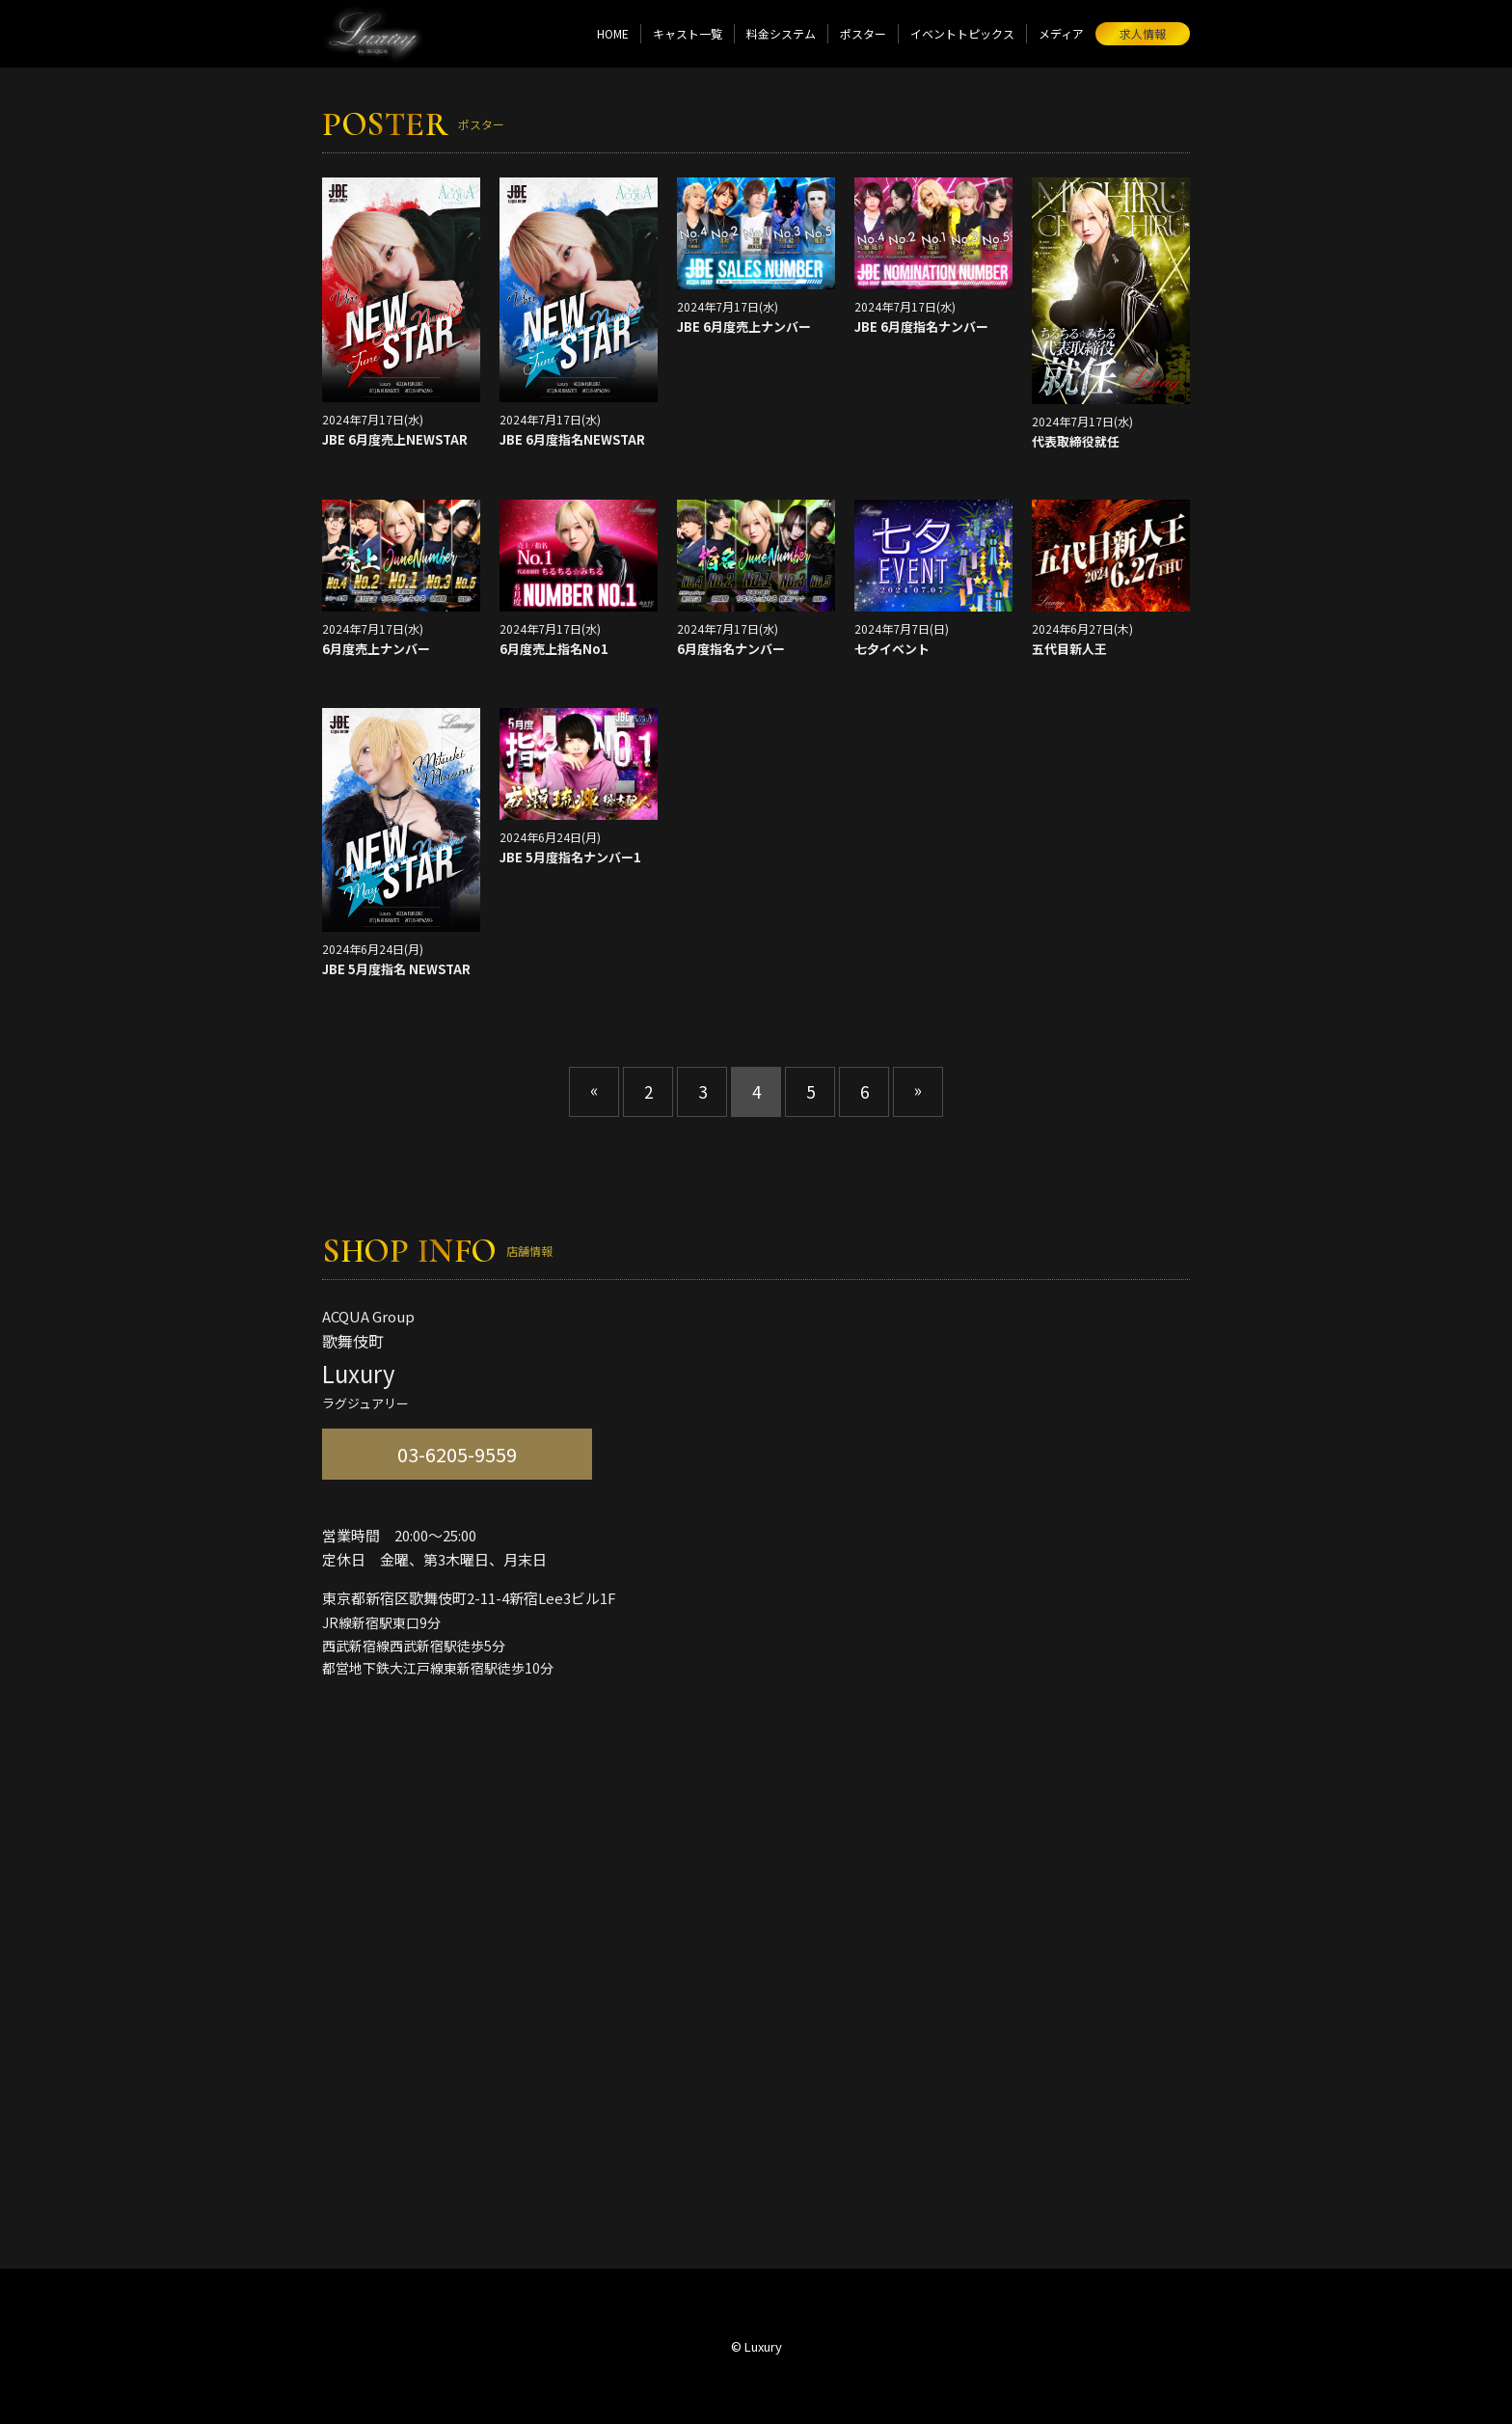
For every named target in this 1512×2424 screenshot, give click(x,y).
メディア (1061, 33)
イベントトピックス (962, 33)
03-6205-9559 (457, 1454)
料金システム (781, 33)
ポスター (863, 33)
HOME (613, 33)
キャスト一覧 (687, 33)
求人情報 (1143, 33)
